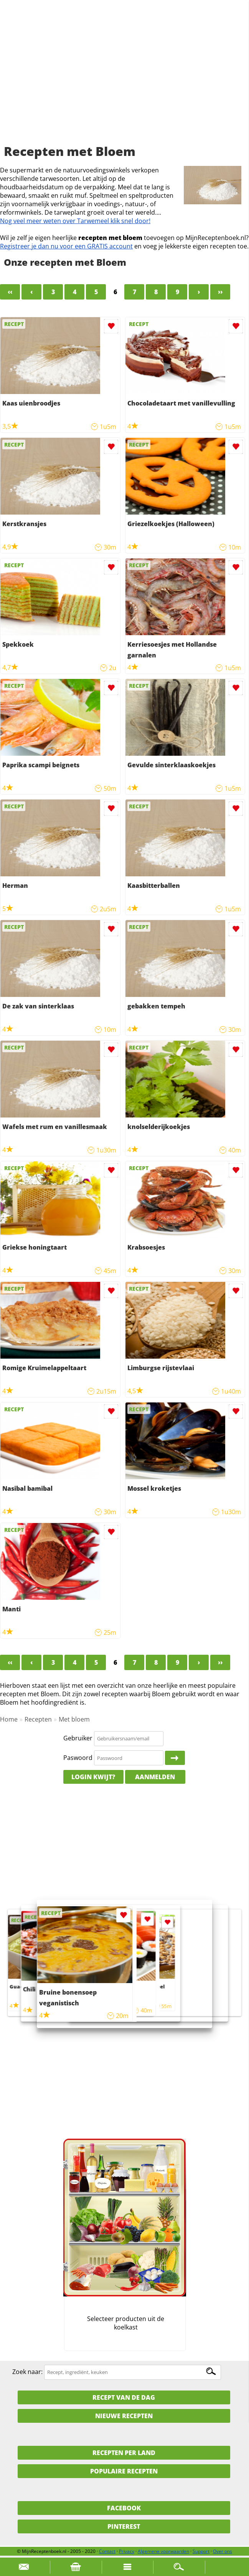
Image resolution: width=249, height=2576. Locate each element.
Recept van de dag (123, 2397)
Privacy (126, 2551)
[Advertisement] (124, 80)
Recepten (38, 1719)
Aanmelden (155, 1777)
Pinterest (123, 2526)
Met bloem (74, 1719)
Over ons (222, 2551)
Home (9, 1719)
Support (201, 2551)
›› (220, 292)
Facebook (124, 2508)
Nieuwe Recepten (124, 2416)
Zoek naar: (27, 2371)
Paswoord (77, 1757)
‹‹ (10, 292)
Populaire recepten (124, 2471)
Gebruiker (77, 1738)
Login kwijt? (93, 1777)
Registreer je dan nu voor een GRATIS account (66, 246)
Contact (107, 2551)
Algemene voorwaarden (163, 2551)
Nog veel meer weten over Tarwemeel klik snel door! (75, 221)
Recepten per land (123, 2453)
